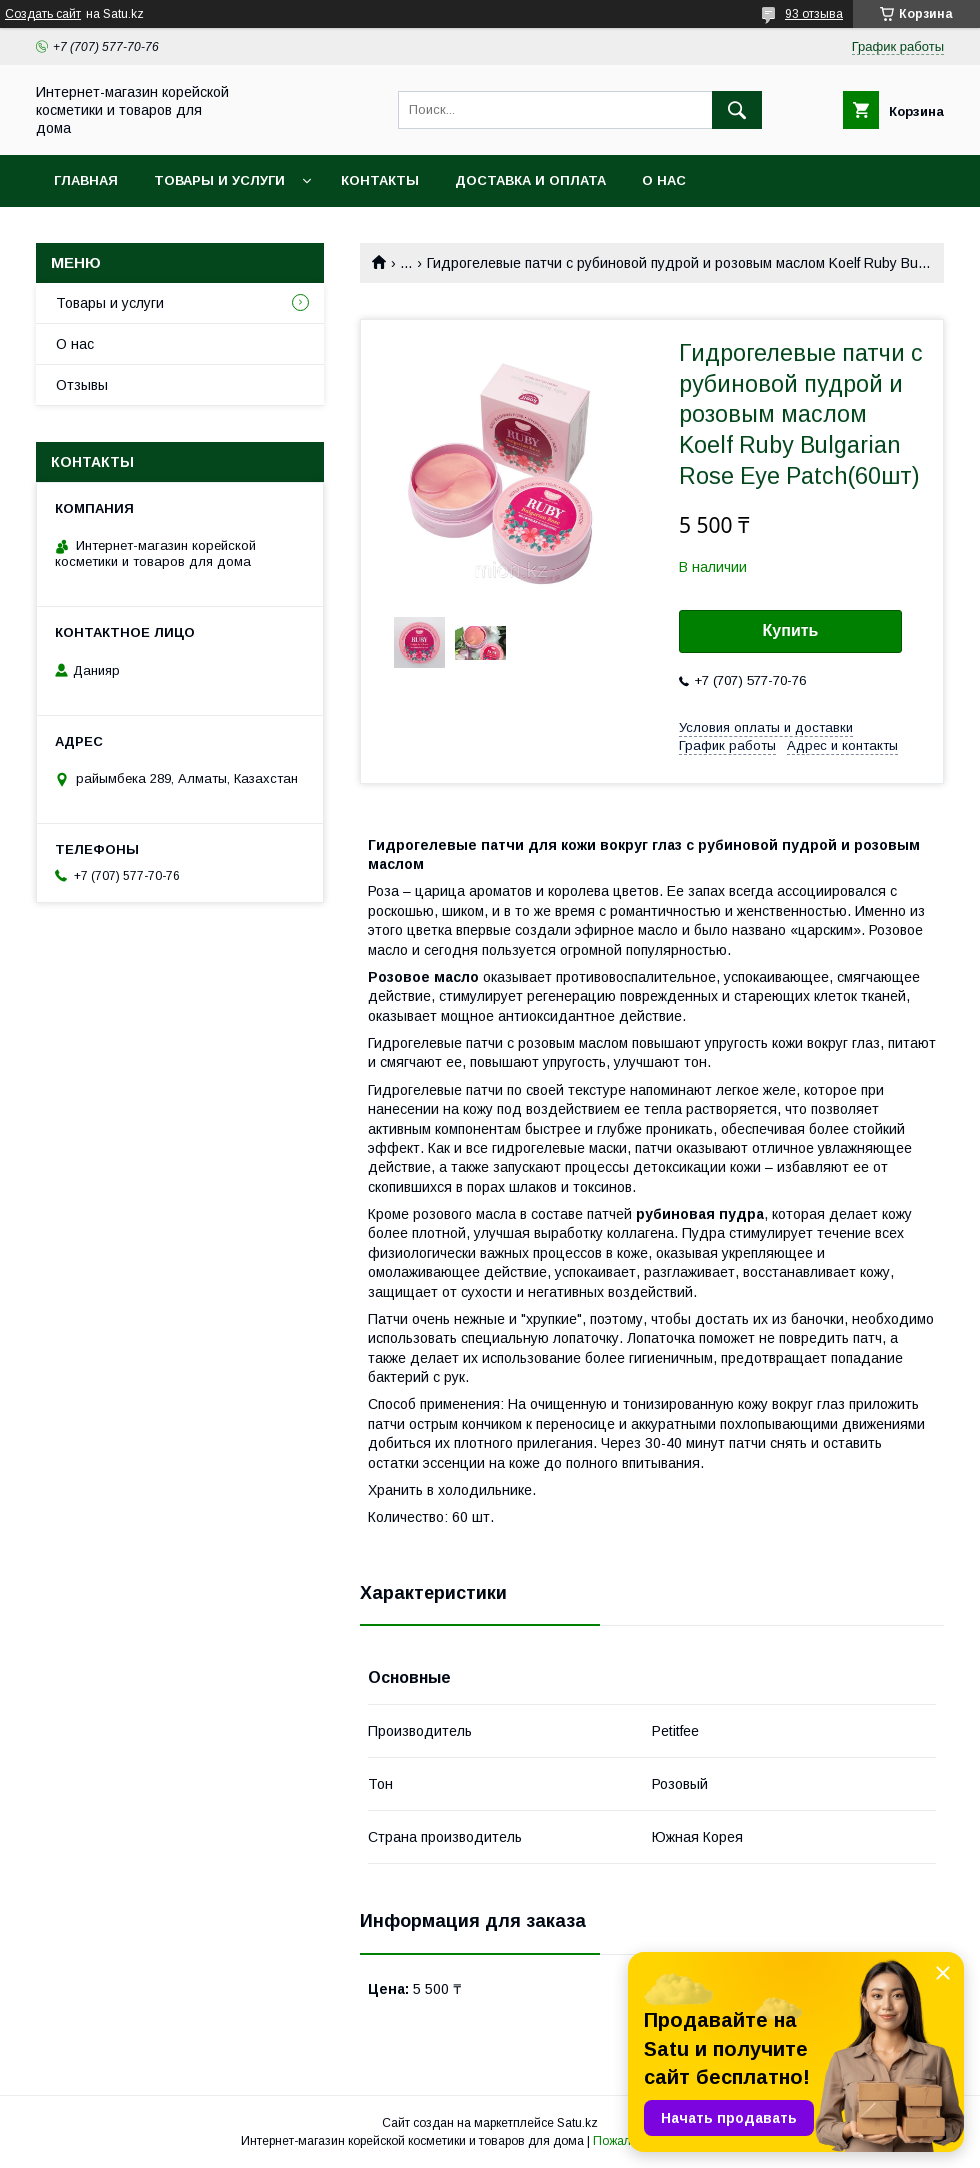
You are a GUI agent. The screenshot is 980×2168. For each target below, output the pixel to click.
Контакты (380, 180)
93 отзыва (814, 14)
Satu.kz (577, 2123)
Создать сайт (43, 14)
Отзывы (82, 385)
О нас (664, 180)
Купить (791, 630)
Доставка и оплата (530, 180)
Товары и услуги (219, 180)
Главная (86, 180)
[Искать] (737, 110)
